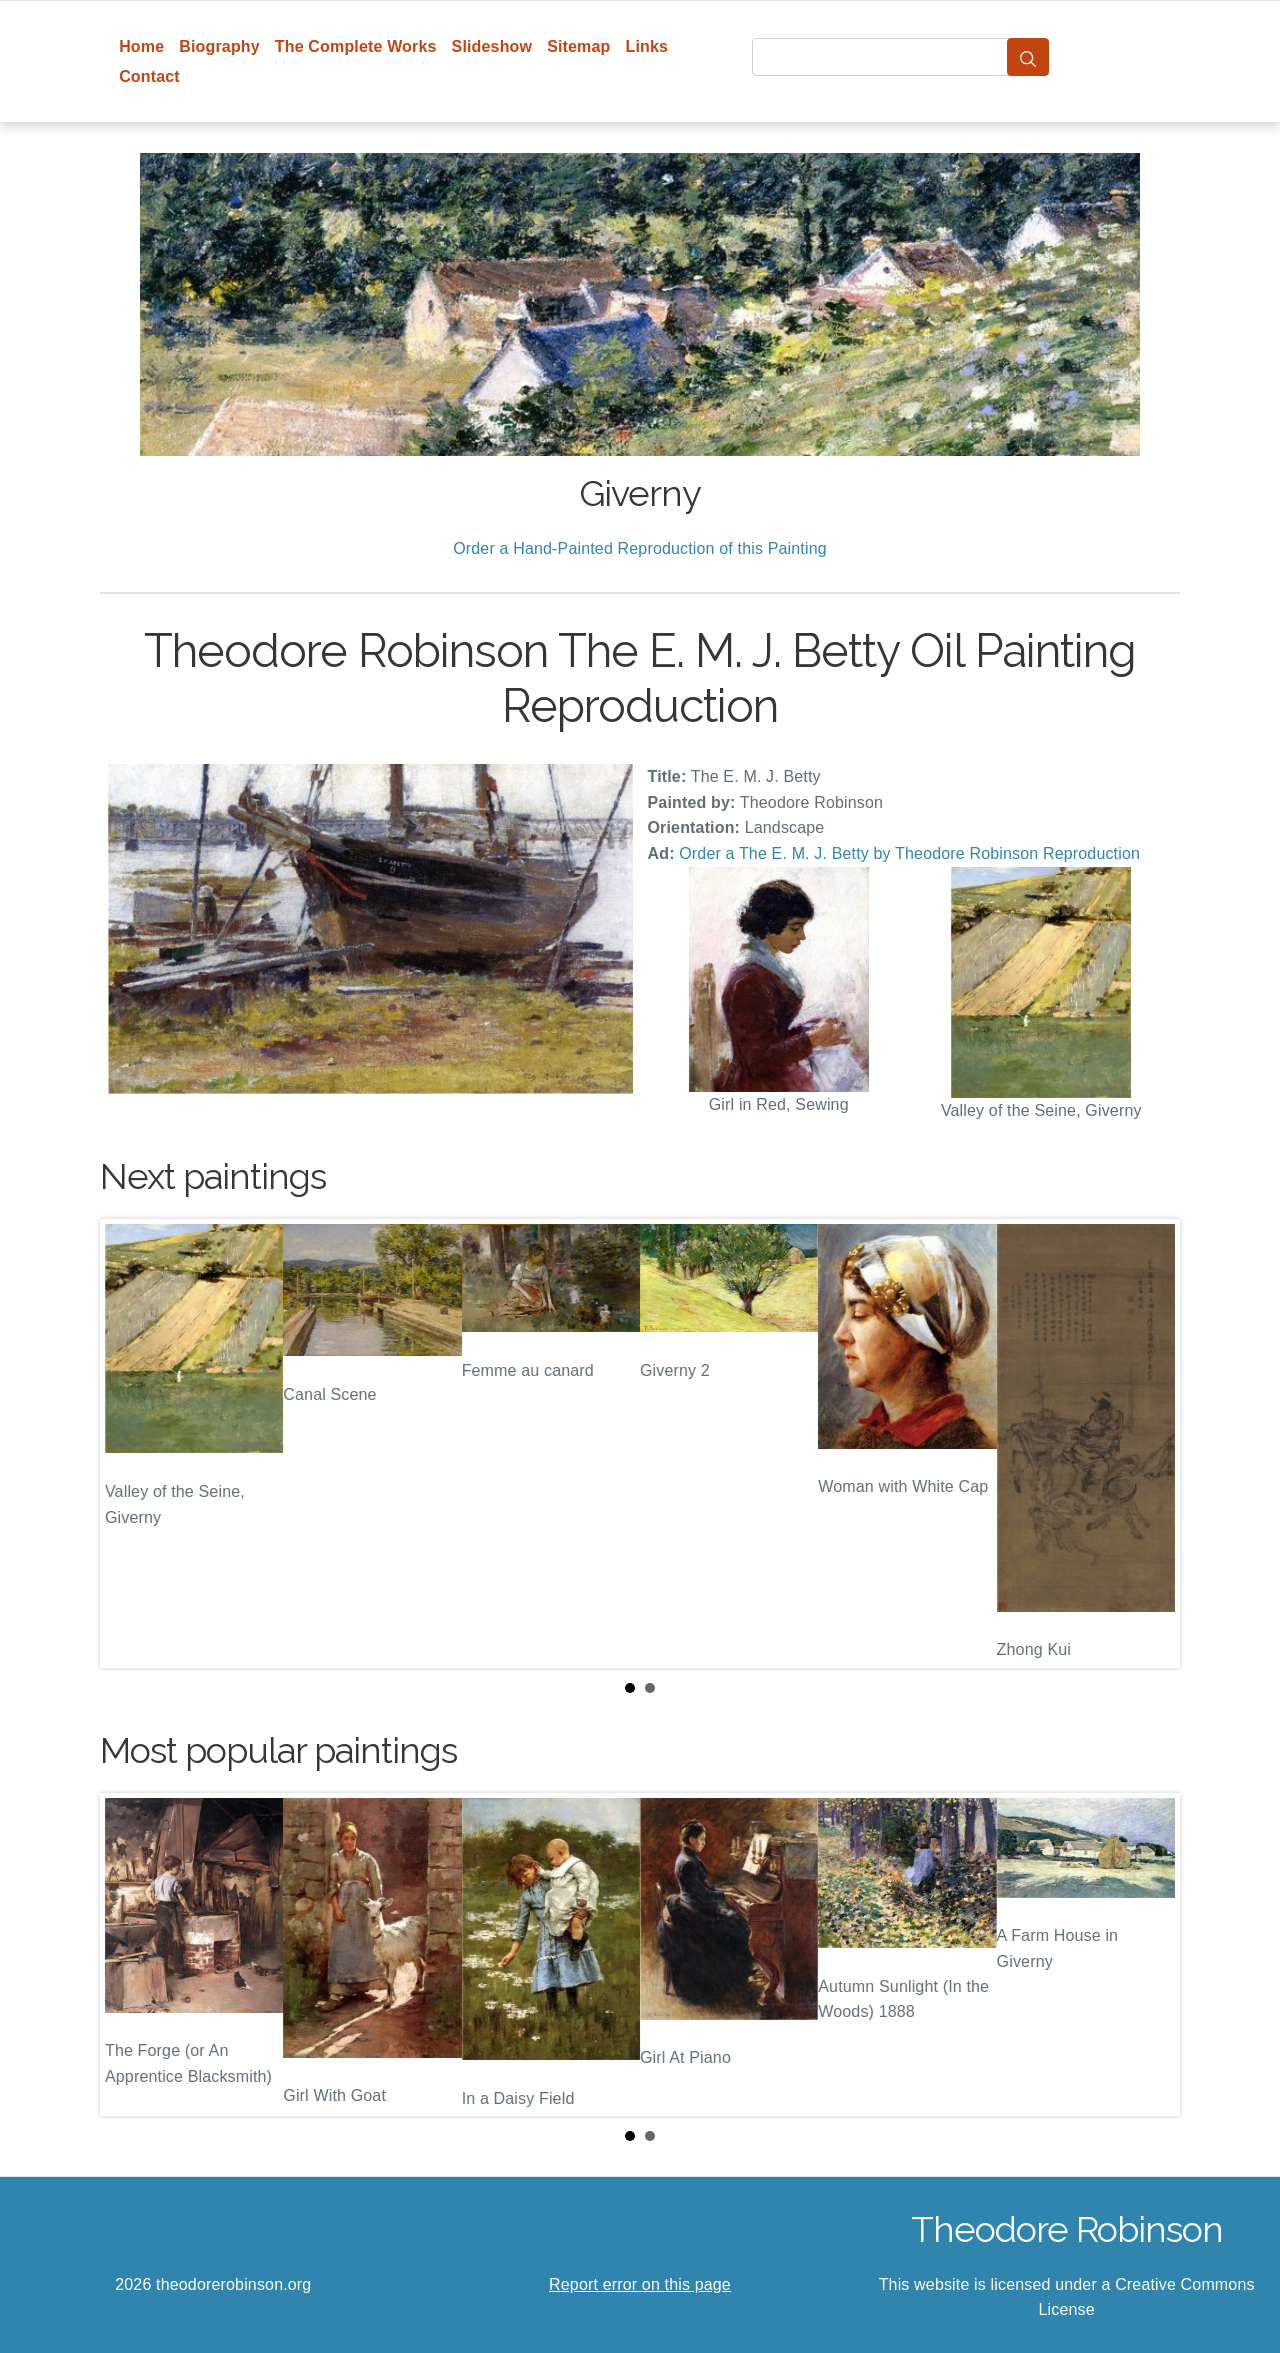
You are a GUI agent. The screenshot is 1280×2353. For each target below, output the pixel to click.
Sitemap (578, 46)
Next (1149, 1443)
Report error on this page (640, 2284)
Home (141, 46)
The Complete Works (356, 46)
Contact (149, 76)
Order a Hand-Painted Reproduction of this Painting (640, 548)
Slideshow (492, 46)
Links (647, 46)
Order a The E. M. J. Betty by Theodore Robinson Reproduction (909, 853)
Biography (219, 46)
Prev (131, 1443)
